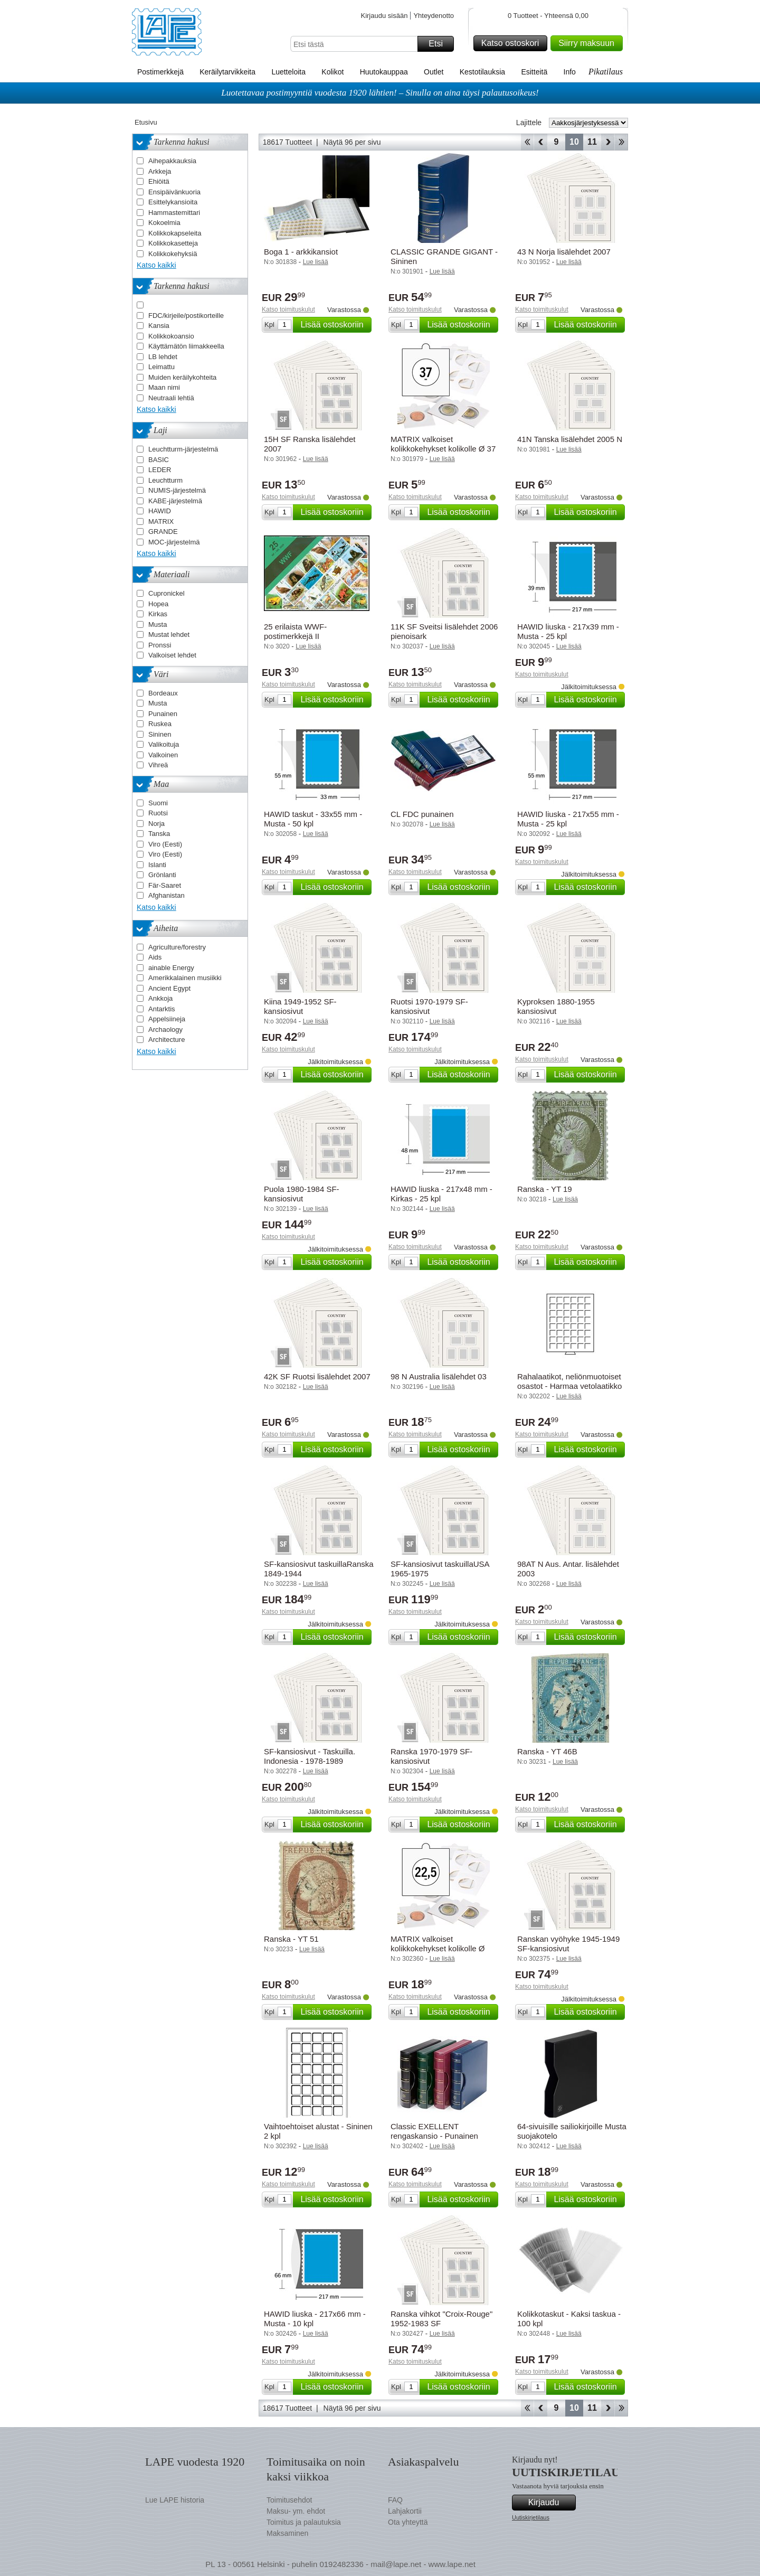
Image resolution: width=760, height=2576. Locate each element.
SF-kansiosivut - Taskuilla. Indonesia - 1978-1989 (309, 1756)
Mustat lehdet (168, 634)
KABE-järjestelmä (175, 501)
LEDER (159, 470)
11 (592, 141)
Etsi (440, 44)
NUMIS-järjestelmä (177, 490)
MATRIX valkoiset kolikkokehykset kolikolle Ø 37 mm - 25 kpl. (443, 449)
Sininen (159, 734)
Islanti (157, 865)
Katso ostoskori (512, 43)
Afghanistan (166, 895)
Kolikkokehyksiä (172, 254)
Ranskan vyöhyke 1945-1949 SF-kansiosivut (568, 1943)
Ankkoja (160, 998)
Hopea (158, 604)
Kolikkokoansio (171, 336)
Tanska (159, 834)
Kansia (158, 326)
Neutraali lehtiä (171, 398)
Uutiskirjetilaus (530, 2517)
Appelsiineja (166, 1019)
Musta (157, 624)
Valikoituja (163, 744)
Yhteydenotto (433, 16)
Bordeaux (163, 693)
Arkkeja (159, 171)
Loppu (621, 142)
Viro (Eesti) (165, 844)
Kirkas (157, 614)
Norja (156, 824)
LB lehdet (162, 357)
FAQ (395, 2500)
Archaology (165, 1029)
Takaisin (540, 142)
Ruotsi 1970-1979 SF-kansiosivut (429, 1006)
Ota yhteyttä (408, 2522)
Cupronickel (166, 593)
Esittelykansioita (172, 202)
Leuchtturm (165, 480)
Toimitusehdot (289, 2500)
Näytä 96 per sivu (352, 142)
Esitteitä (534, 72)
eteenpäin (607, 142)
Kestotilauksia (482, 72)
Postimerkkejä (160, 72)
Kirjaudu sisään (383, 16)
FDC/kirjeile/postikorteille (186, 315)
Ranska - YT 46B (547, 1751)
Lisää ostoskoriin (334, 325)
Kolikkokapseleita (174, 233)
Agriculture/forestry (177, 947)
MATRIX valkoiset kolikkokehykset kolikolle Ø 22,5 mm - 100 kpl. (437, 1948)
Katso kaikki (156, 265)
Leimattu (161, 367)
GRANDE (163, 531)
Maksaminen (287, 2533)
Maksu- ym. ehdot (296, 2511)
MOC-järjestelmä (174, 542)
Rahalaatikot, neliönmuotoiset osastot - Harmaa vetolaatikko (569, 1381)
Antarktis (161, 1009)
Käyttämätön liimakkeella (186, 346)
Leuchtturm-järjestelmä (183, 449)
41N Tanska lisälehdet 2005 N (569, 439)
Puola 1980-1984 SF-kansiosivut (301, 1193)
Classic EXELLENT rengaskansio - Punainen (434, 2131)
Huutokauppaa (384, 72)
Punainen (162, 714)
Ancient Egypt (169, 988)
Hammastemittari (174, 213)
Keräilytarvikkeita (227, 72)
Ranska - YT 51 (291, 1938)
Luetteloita (288, 72)
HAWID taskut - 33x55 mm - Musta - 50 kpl (313, 819)
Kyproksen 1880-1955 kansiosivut (556, 1006)
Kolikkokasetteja (173, 243)
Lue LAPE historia (174, 2500)
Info (570, 72)
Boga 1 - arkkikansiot (301, 251)
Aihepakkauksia (172, 161)
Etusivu (146, 122)
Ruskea (160, 724)
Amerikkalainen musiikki (185, 978)
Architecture (166, 1039)
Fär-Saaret (164, 885)
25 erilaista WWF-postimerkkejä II (295, 631)
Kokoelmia (164, 223)
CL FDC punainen (422, 814)
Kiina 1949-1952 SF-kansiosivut (300, 1006)
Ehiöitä (158, 181)
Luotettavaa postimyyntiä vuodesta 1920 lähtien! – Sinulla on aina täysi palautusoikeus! (380, 93)
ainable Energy (171, 968)
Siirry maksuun (589, 43)
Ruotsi (158, 813)
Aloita (527, 142)
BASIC (158, 460)
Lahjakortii (405, 2511)
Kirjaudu (550, 2503)
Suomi (158, 803)
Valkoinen (163, 755)
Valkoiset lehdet (172, 655)
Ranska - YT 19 (544, 1188)
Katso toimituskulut (288, 309)
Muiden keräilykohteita (182, 377)
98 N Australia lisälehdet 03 (439, 1376)
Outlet (433, 72)
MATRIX (161, 521)
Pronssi (159, 645)
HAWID (159, 511)
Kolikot (332, 72)
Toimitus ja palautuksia (304, 2522)
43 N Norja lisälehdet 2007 (564, 251)
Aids (155, 957)
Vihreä (158, 765)
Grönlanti (162, 875)
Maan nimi (164, 387)
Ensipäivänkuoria (174, 192)
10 (574, 141)
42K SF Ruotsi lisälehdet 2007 (317, 1376)
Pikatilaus (605, 71)
